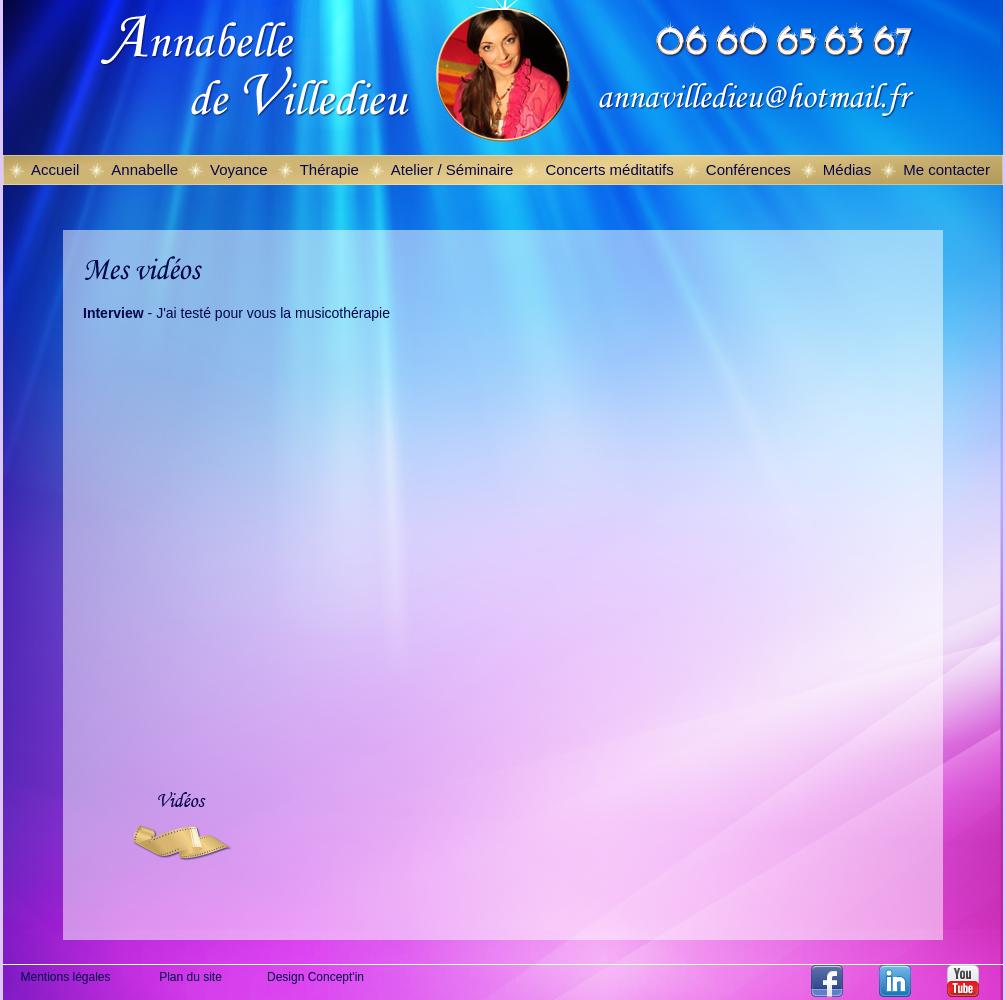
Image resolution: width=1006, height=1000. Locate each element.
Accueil (55, 169)
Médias (847, 169)
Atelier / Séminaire (452, 169)
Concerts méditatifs (609, 169)
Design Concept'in (315, 977)
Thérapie (329, 169)
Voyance (239, 169)
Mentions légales (65, 977)
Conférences (748, 169)
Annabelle (144, 169)
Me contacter (946, 169)
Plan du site (190, 977)
